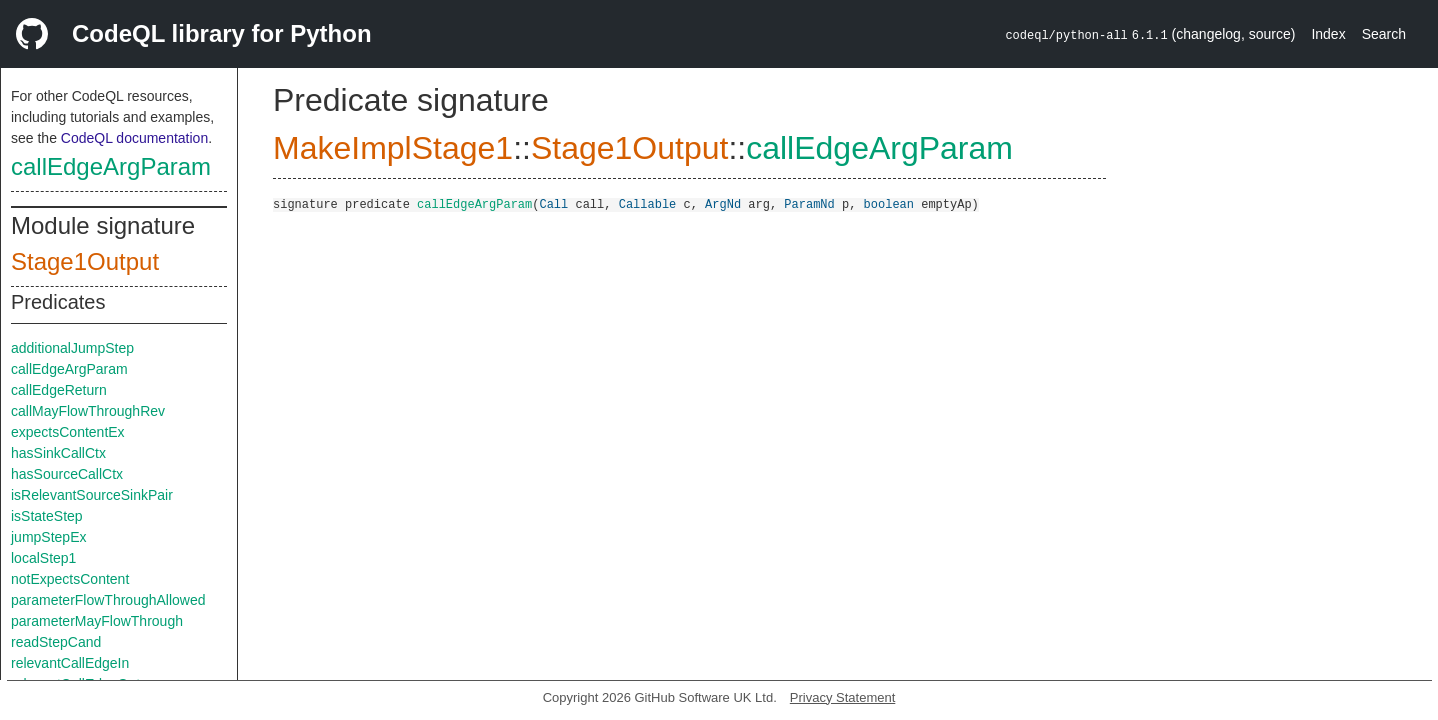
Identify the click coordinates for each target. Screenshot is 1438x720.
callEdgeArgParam (111, 166)
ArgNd (723, 203)
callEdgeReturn (59, 390)
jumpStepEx (48, 537)
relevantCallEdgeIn (70, 663)
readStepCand (56, 642)
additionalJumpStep (72, 348)
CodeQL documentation (134, 138)
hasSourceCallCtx (67, 474)
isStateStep (47, 516)
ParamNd (809, 203)
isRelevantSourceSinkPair (92, 495)
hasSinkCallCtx (58, 453)
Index (1328, 34)
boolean (889, 203)
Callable (648, 203)
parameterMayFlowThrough (97, 621)
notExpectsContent (70, 579)
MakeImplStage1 (393, 148)
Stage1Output (85, 261)
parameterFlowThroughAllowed (108, 600)
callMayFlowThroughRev (88, 411)
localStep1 (43, 558)
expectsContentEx (68, 432)
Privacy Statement (843, 697)
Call (553, 203)
